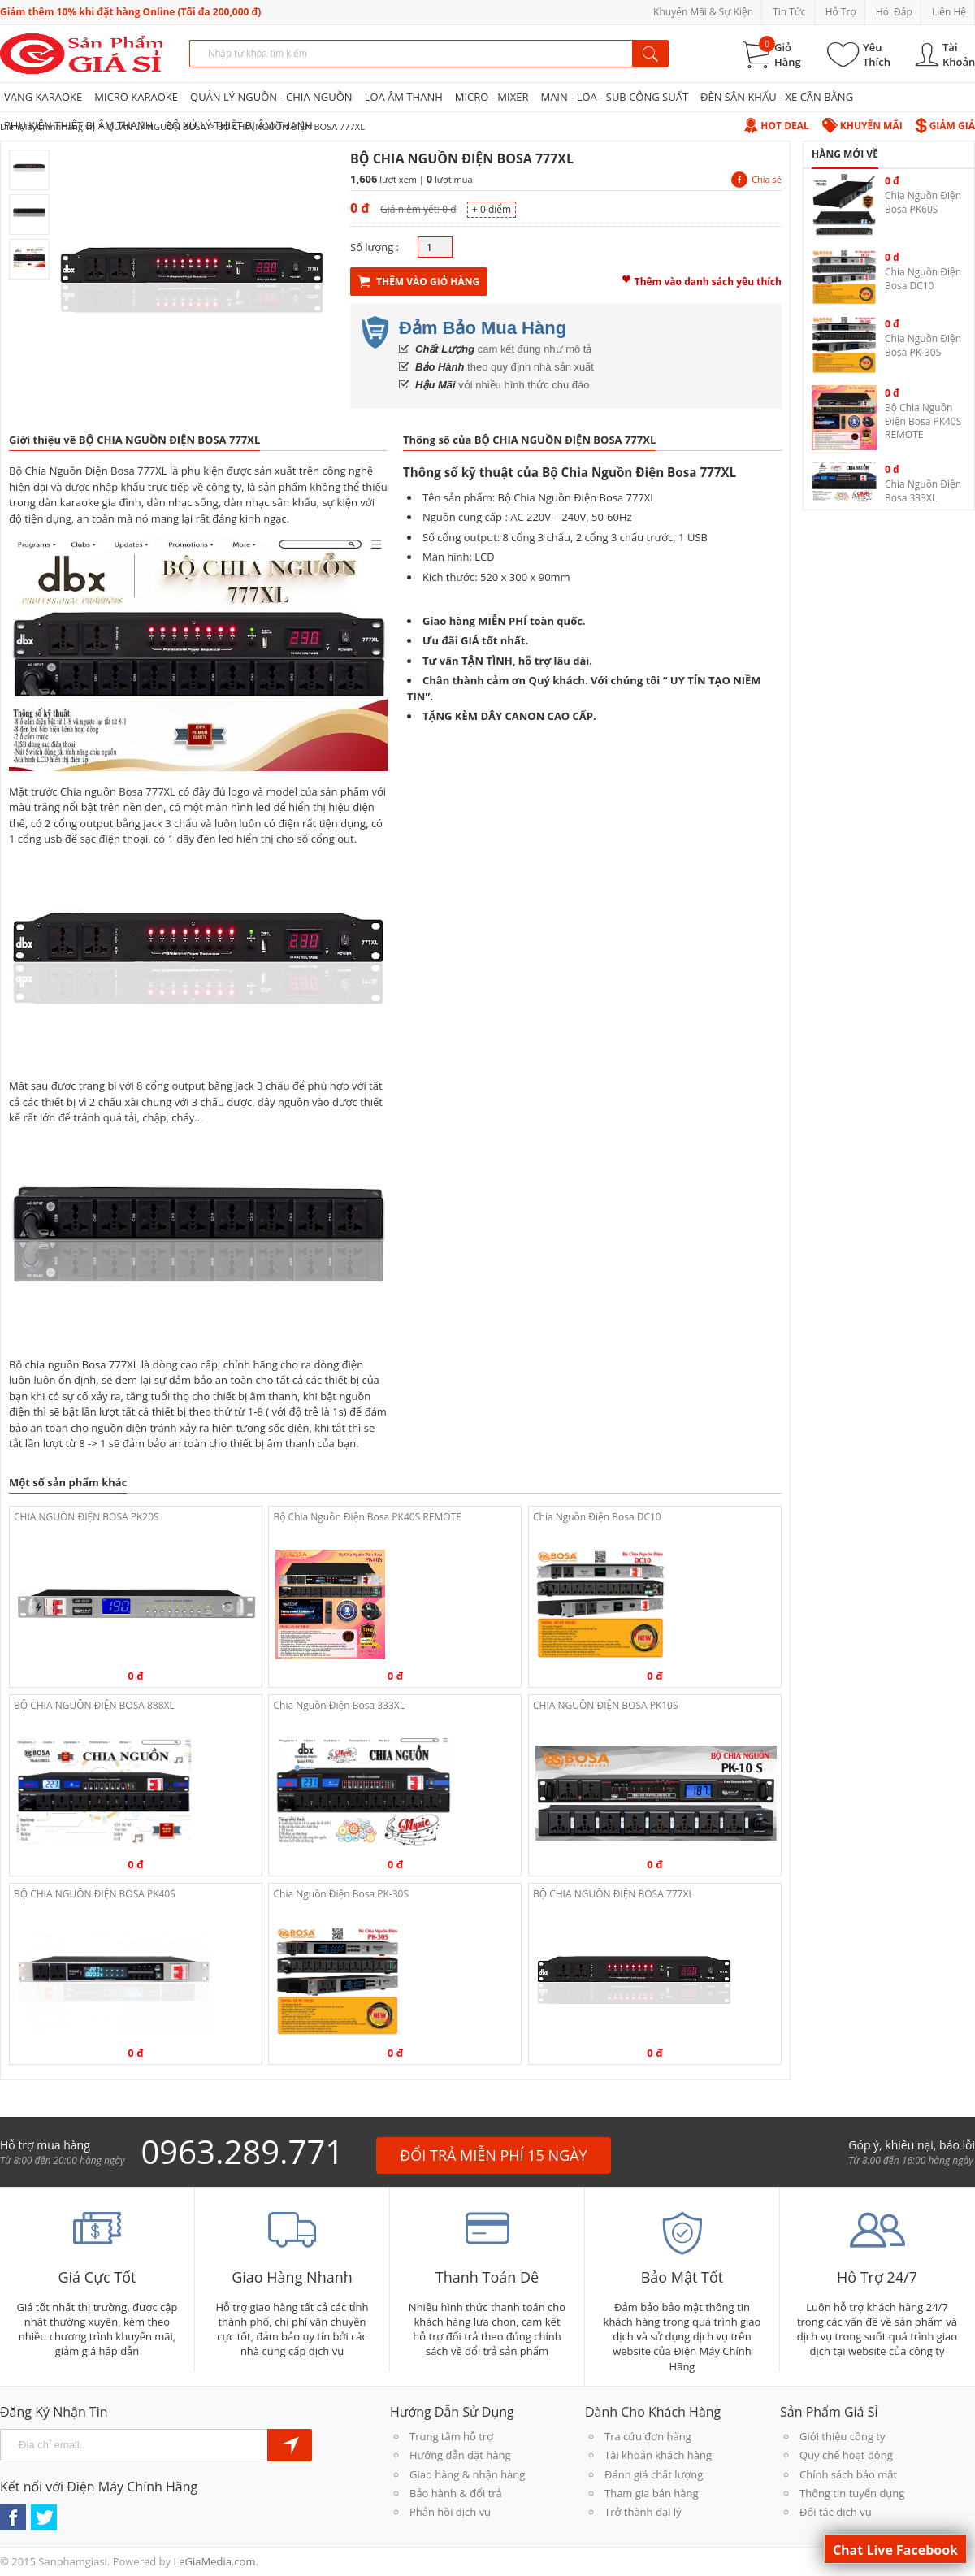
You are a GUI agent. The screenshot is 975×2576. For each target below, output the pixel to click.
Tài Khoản (958, 54)
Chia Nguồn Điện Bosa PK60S (923, 202)
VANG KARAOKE (43, 96)
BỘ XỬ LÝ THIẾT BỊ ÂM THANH (238, 125)
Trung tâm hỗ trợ (451, 2436)
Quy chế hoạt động (846, 2455)
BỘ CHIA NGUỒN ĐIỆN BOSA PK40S (95, 1894)
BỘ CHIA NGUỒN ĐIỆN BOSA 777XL (613, 1894)
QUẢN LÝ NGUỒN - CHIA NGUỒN (271, 96)
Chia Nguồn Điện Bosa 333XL (339, 1705)
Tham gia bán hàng (651, 2493)
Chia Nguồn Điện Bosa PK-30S (341, 1894)
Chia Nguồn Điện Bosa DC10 (597, 1517)
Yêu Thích (876, 54)
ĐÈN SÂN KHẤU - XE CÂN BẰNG (776, 96)
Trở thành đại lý (643, 2511)
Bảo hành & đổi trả (456, 2493)
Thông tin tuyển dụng (852, 2493)
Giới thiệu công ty (842, 2436)
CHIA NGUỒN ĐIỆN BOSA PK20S (86, 1517)
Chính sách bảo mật (848, 2474)
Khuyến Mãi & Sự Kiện (703, 12)
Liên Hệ (949, 12)
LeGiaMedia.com (214, 2561)
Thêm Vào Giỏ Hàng (418, 281)
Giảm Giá (945, 125)
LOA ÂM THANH (404, 96)
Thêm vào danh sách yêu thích (702, 279)
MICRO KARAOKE (136, 96)
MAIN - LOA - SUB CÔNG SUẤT (614, 96)
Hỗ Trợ (841, 12)
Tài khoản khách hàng (658, 2455)
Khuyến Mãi (862, 125)
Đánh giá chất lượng (653, 2474)
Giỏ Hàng (787, 54)
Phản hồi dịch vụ (450, 2511)
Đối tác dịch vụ (836, 2511)
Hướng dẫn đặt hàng (460, 2455)
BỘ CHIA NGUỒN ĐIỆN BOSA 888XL (94, 1705)
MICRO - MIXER (492, 96)
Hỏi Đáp (894, 12)
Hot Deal (776, 125)
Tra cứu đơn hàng (647, 2436)
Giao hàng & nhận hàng (467, 2474)
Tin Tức (789, 12)
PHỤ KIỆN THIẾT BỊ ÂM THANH (78, 125)
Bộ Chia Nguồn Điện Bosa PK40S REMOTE (367, 1517)
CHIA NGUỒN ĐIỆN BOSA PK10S (605, 1705)
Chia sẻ (756, 179)
